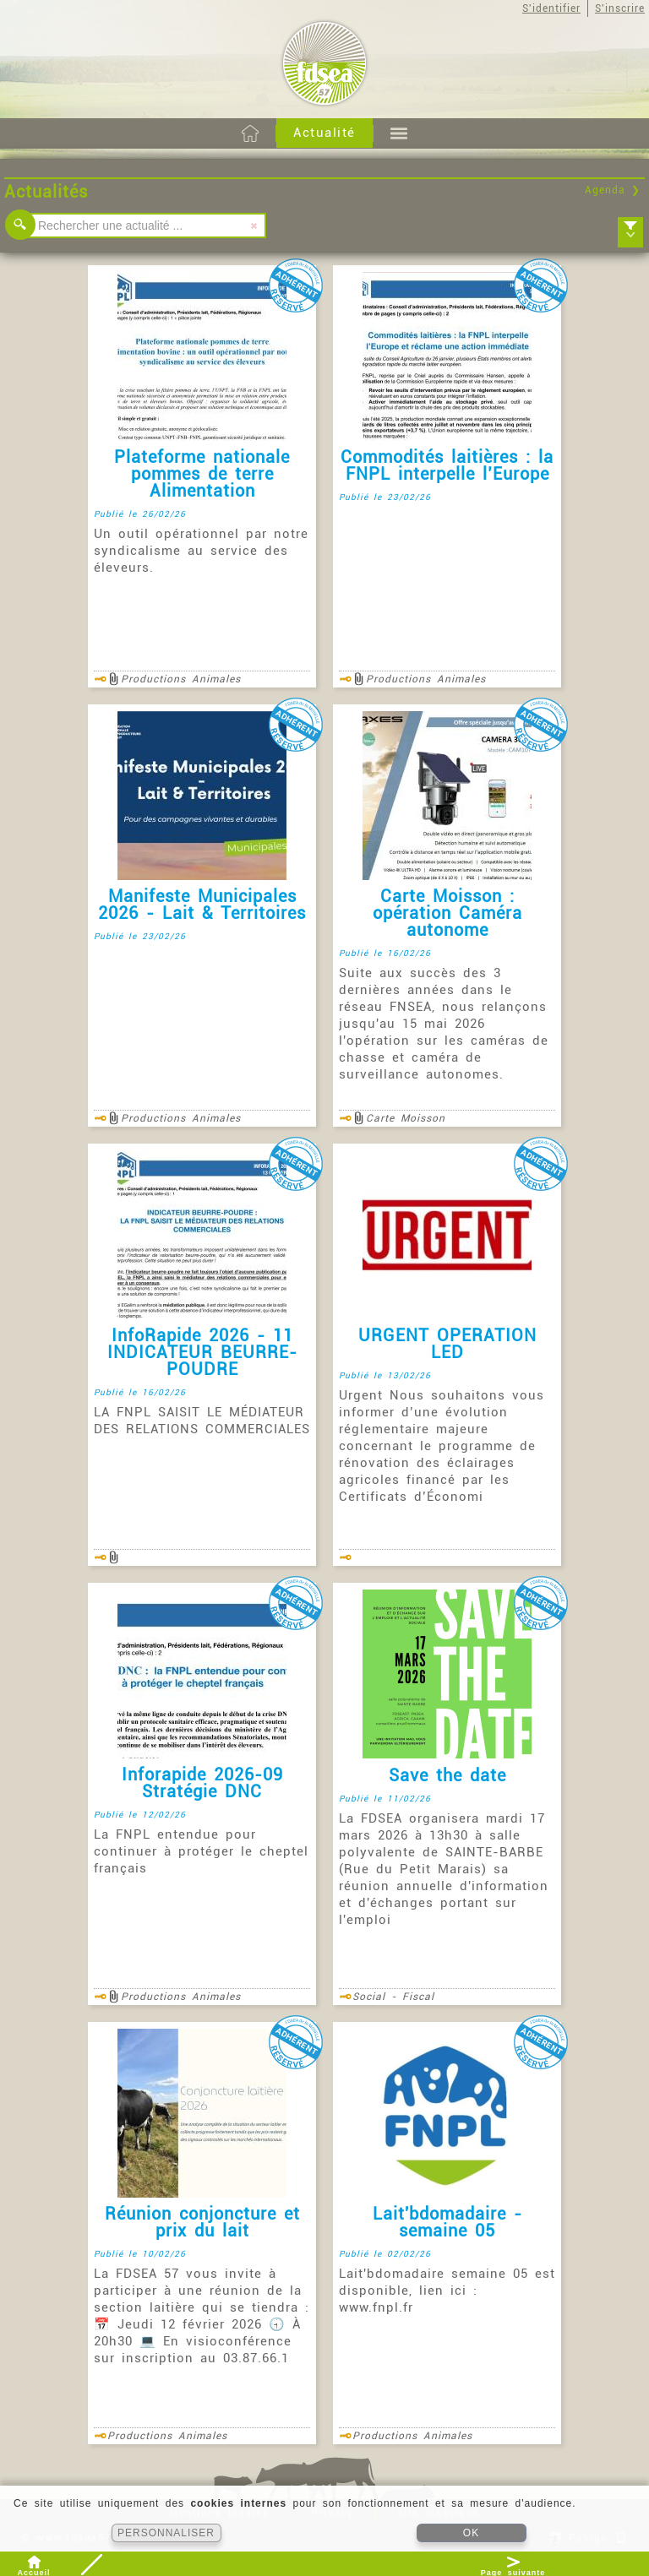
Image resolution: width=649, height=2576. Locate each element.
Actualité (324, 132)
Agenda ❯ (613, 190)
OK (471, 2533)
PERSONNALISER (166, 2533)
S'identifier (551, 8)
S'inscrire (620, 8)
